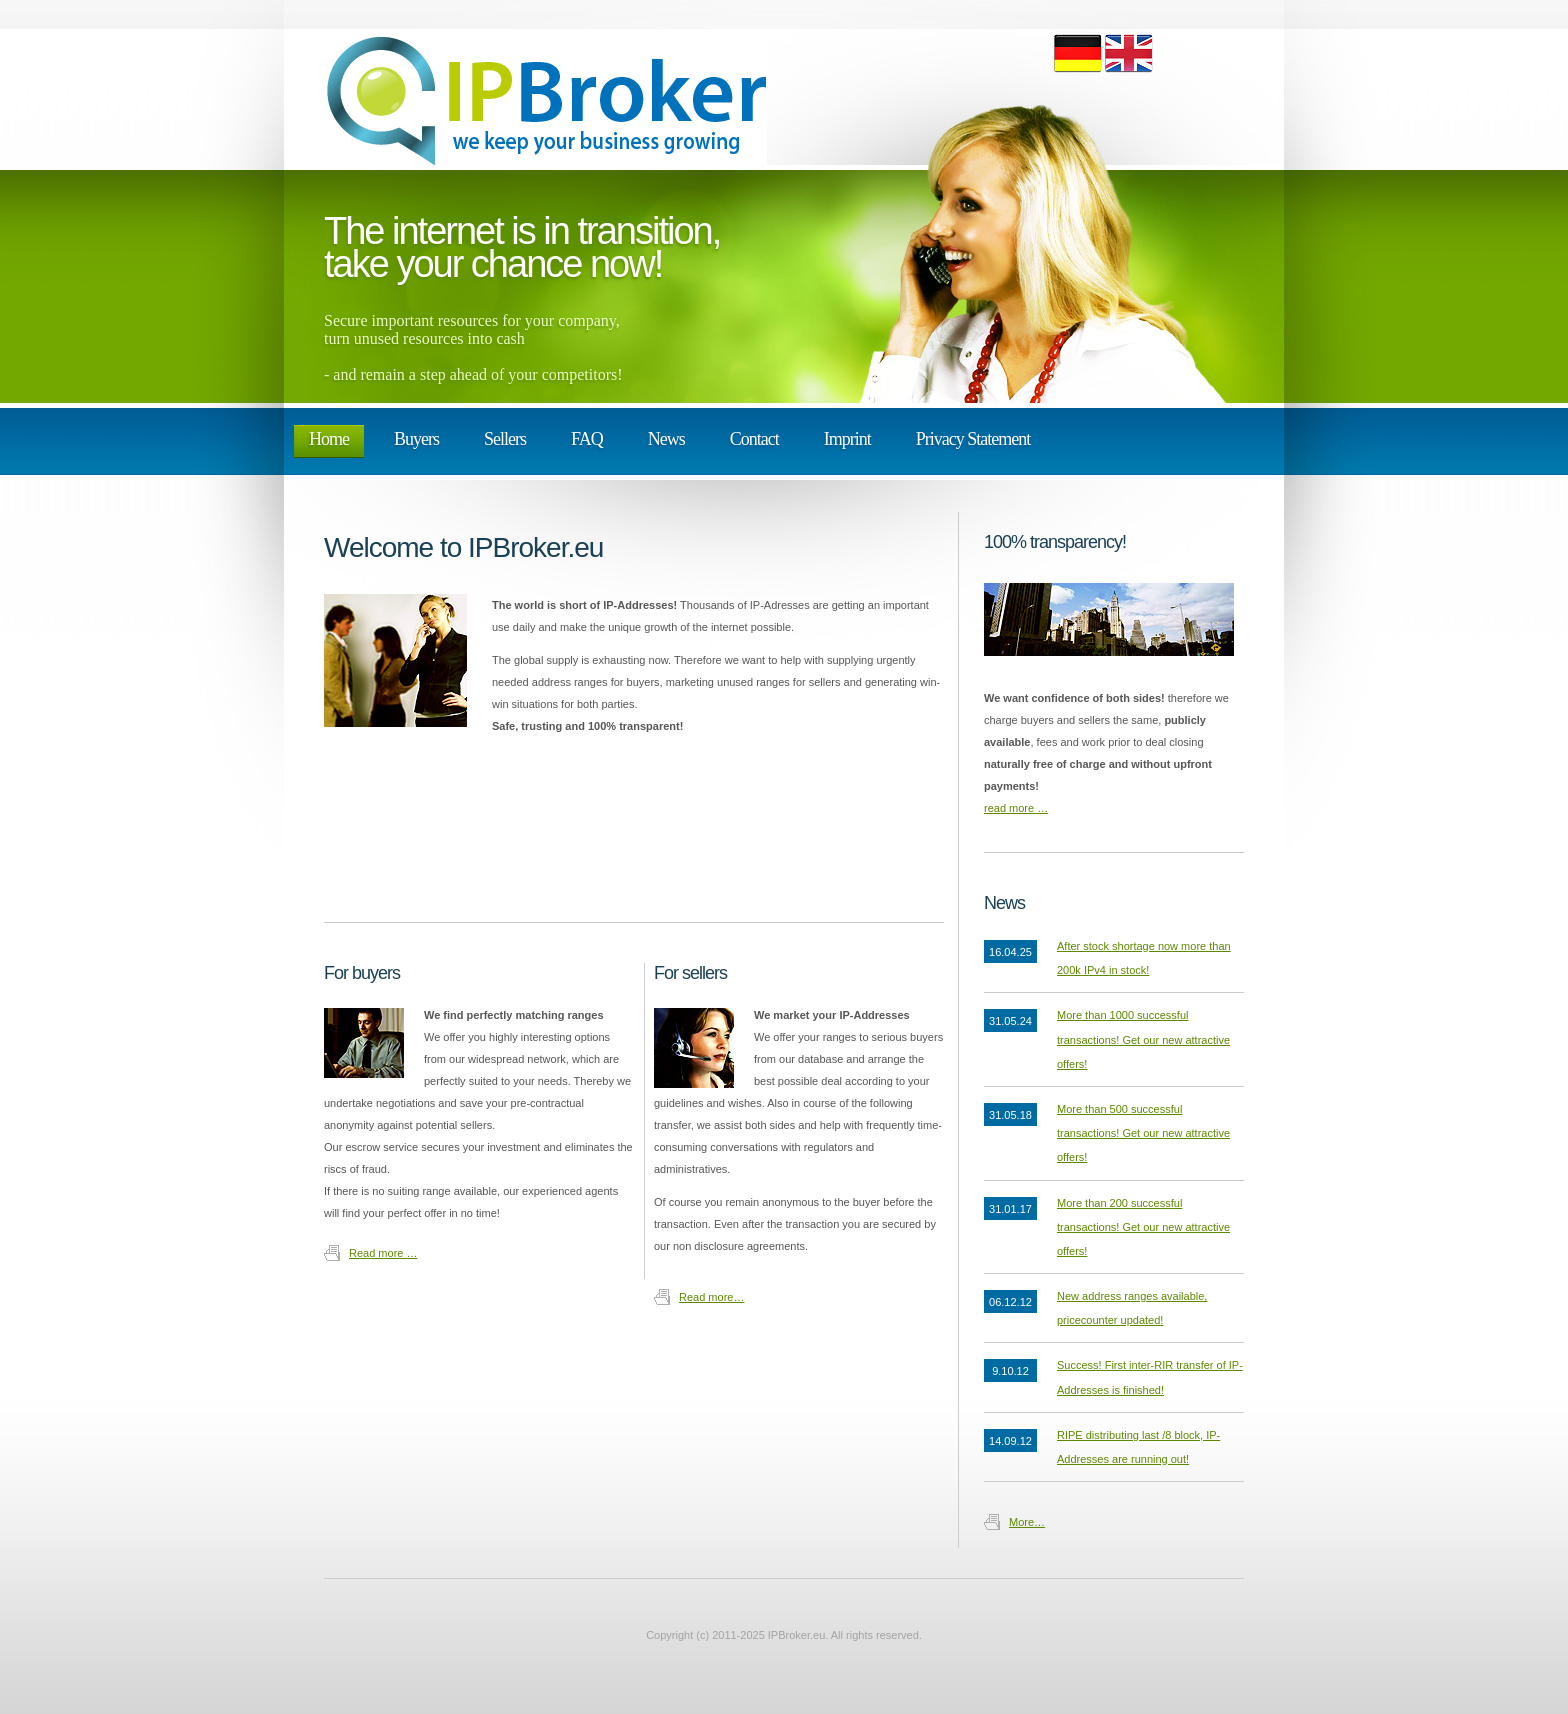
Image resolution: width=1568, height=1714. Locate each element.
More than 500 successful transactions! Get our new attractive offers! (1143, 1133)
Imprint (847, 439)
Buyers (416, 439)
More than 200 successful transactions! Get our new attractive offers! (1143, 1227)
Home (329, 439)
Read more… (711, 1297)
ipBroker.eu (549, 99)
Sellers (505, 439)
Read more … (383, 1253)
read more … (1016, 808)
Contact (754, 439)
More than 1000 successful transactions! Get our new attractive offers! (1143, 1039)
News (666, 439)
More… (1027, 1522)
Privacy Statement (973, 439)
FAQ (587, 439)
